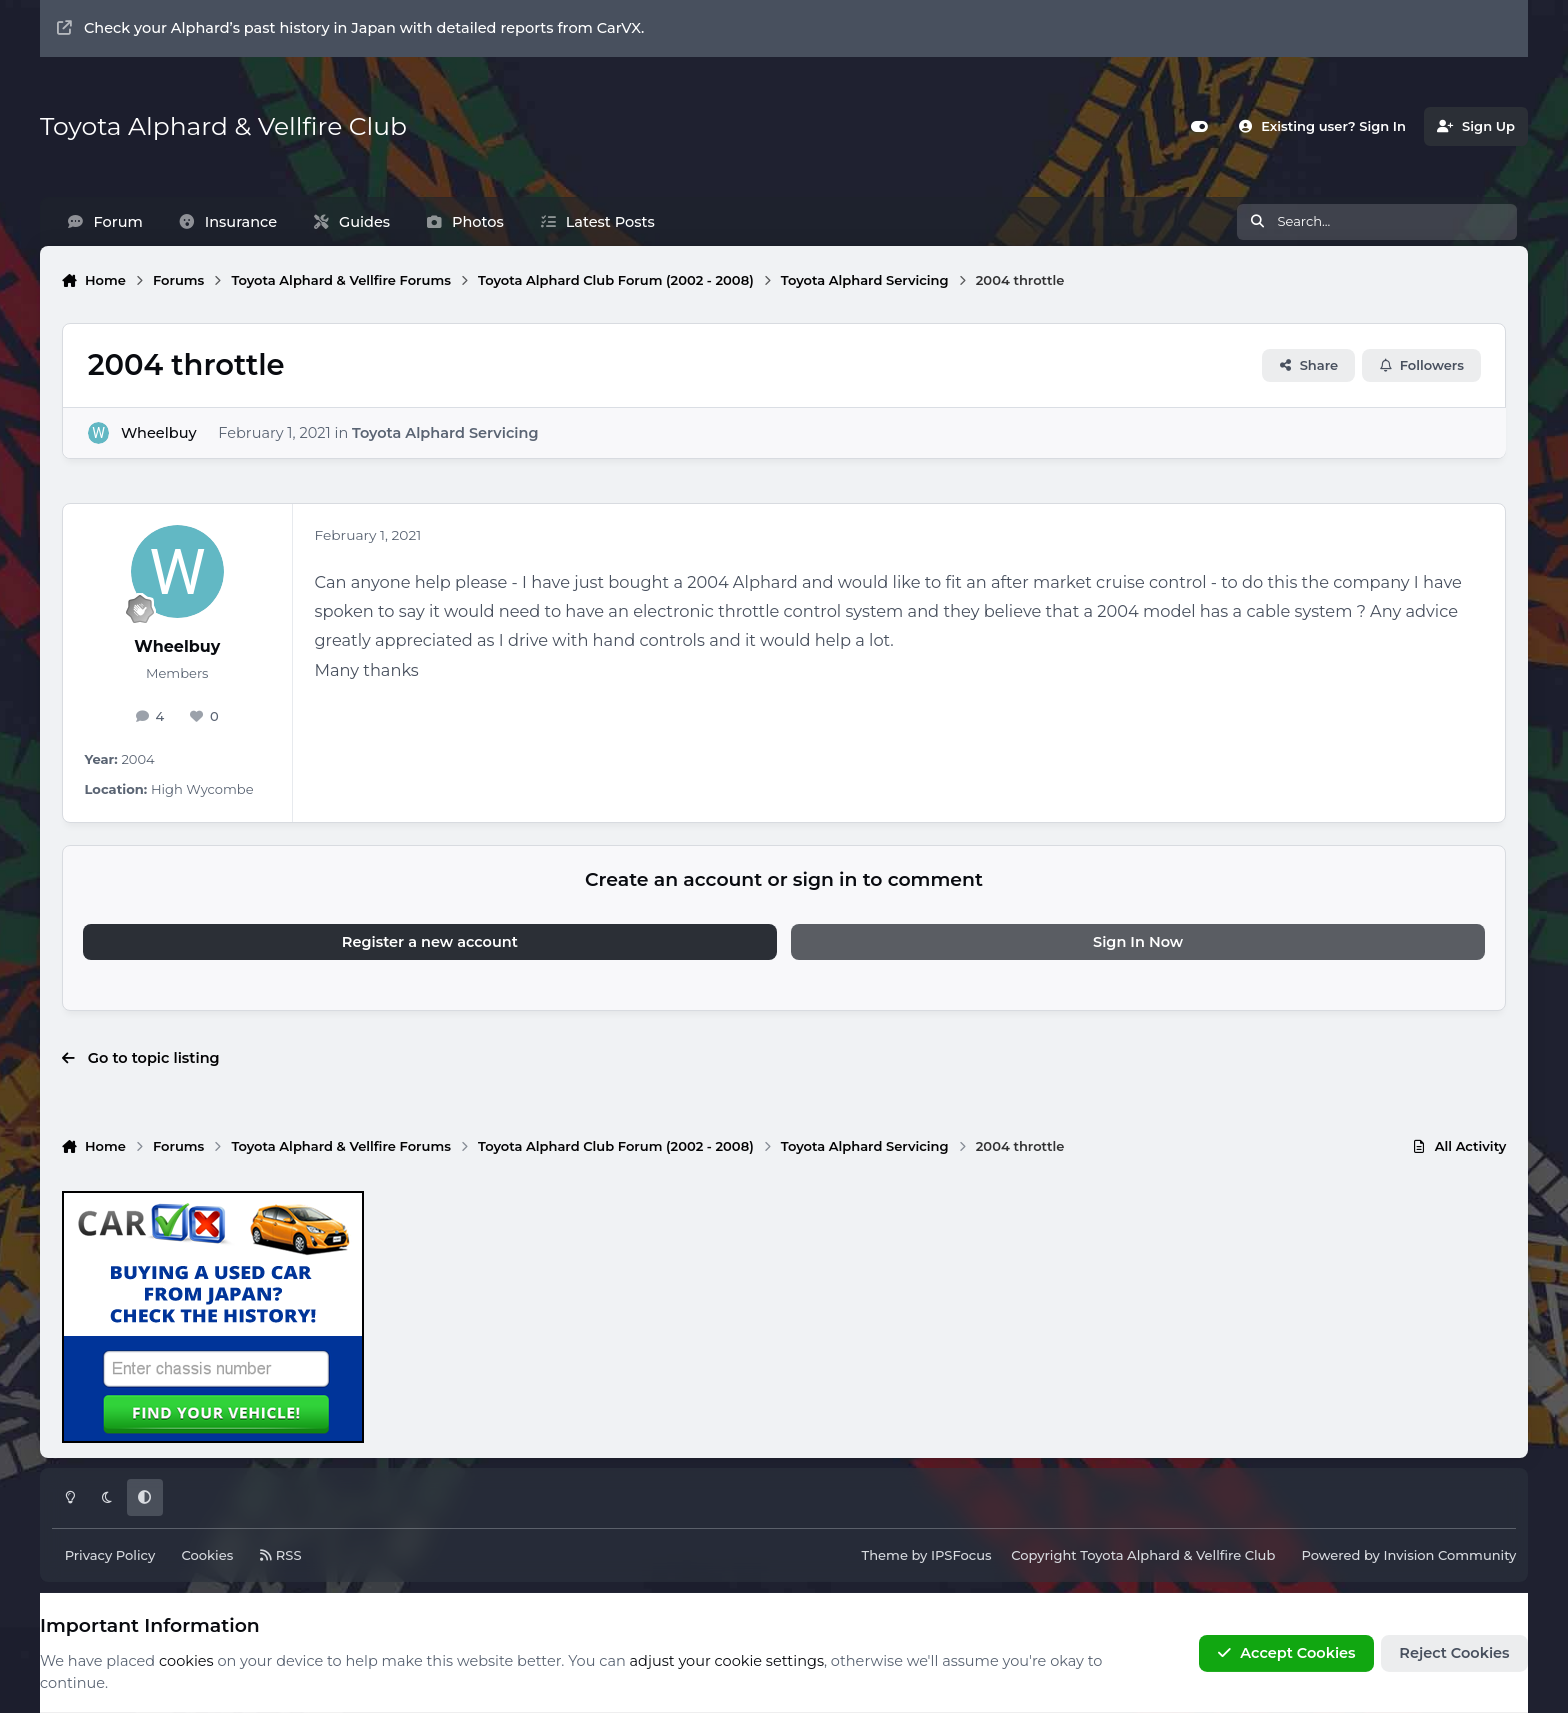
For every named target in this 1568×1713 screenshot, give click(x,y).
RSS (280, 1555)
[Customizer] (1199, 126)
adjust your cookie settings (727, 1661)
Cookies (207, 1555)
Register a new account (430, 942)
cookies (186, 1661)
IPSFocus (961, 1555)
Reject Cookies (1454, 1653)
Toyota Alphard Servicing (445, 432)
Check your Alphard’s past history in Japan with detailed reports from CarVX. (350, 28)
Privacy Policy (110, 1555)
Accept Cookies (1286, 1653)
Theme (885, 1555)
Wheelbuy (159, 432)
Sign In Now (1138, 942)
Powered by (1408, 1555)
